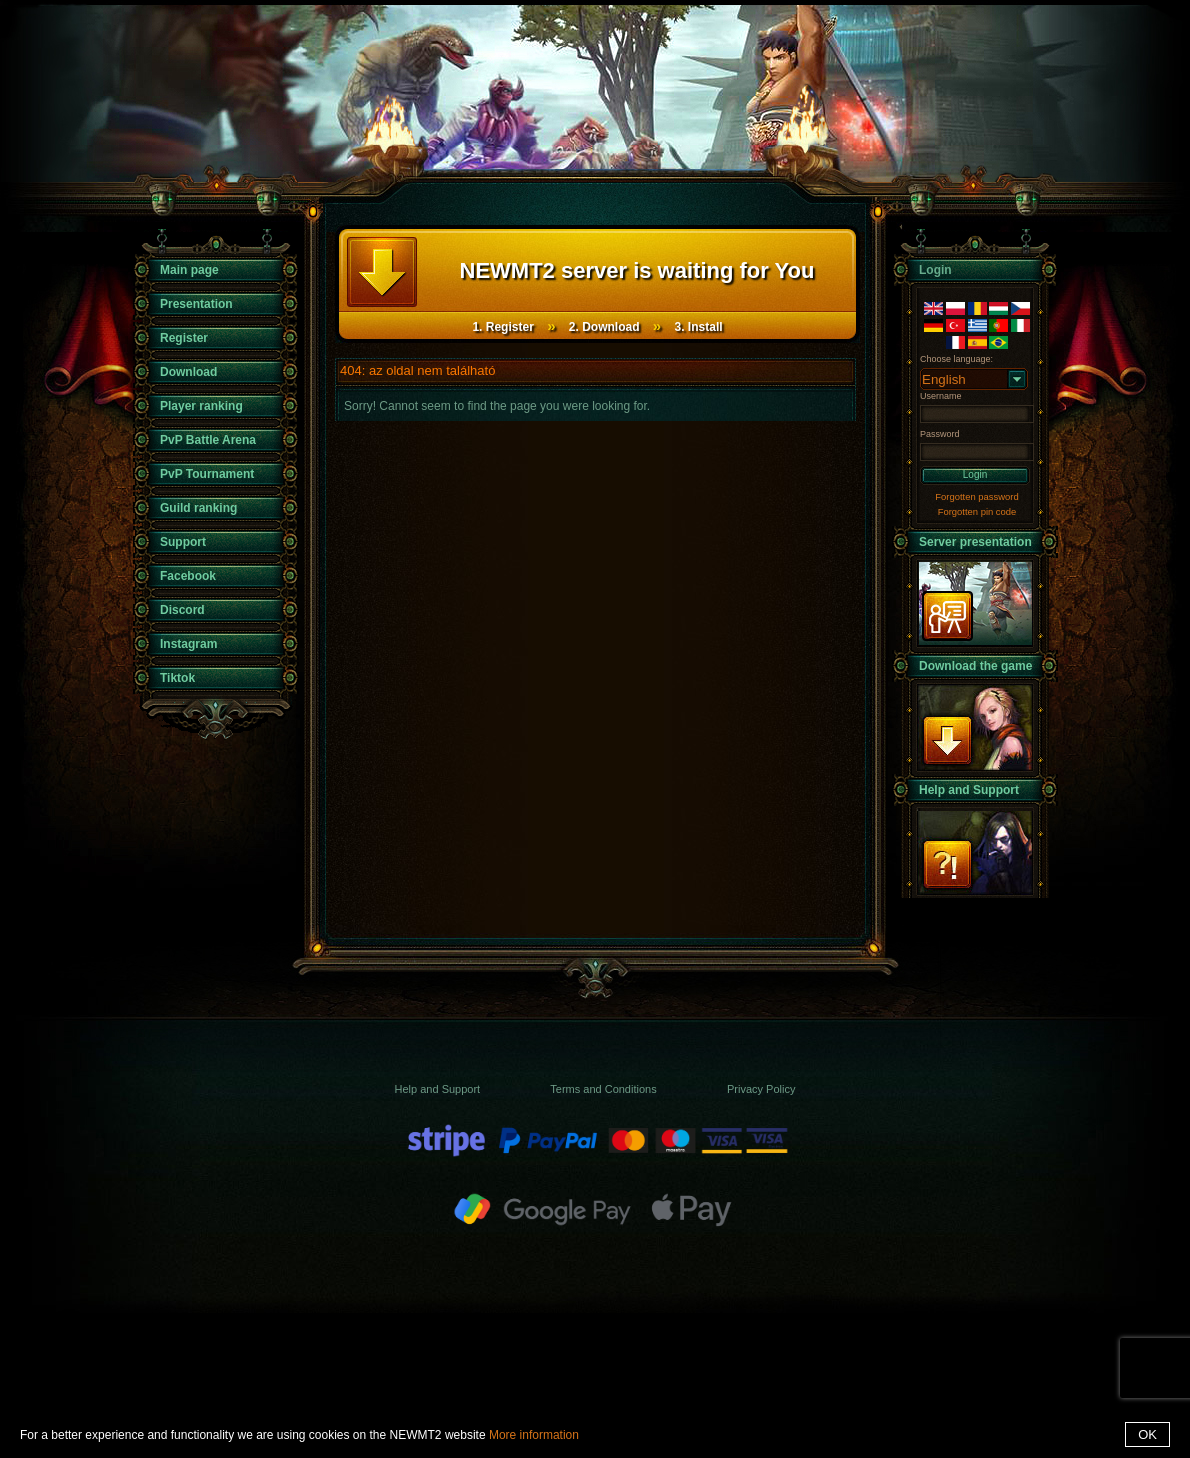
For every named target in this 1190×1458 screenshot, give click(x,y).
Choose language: (956, 359)
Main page (189, 270)
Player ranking (201, 406)
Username (941, 396)
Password (940, 434)
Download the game (975, 666)
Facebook (188, 576)
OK (1147, 1434)
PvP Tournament (207, 474)
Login (975, 474)
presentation (975, 603)
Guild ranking (198, 508)
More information (534, 1435)
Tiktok (177, 678)
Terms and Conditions (603, 1089)
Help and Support (969, 790)
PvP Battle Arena (208, 440)
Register (184, 338)
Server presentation (975, 542)
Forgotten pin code (977, 511)
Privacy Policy (761, 1089)
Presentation (196, 304)
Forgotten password (976, 496)
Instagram (188, 644)
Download (188, 372)
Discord (182, 610)
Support (183, 542)
